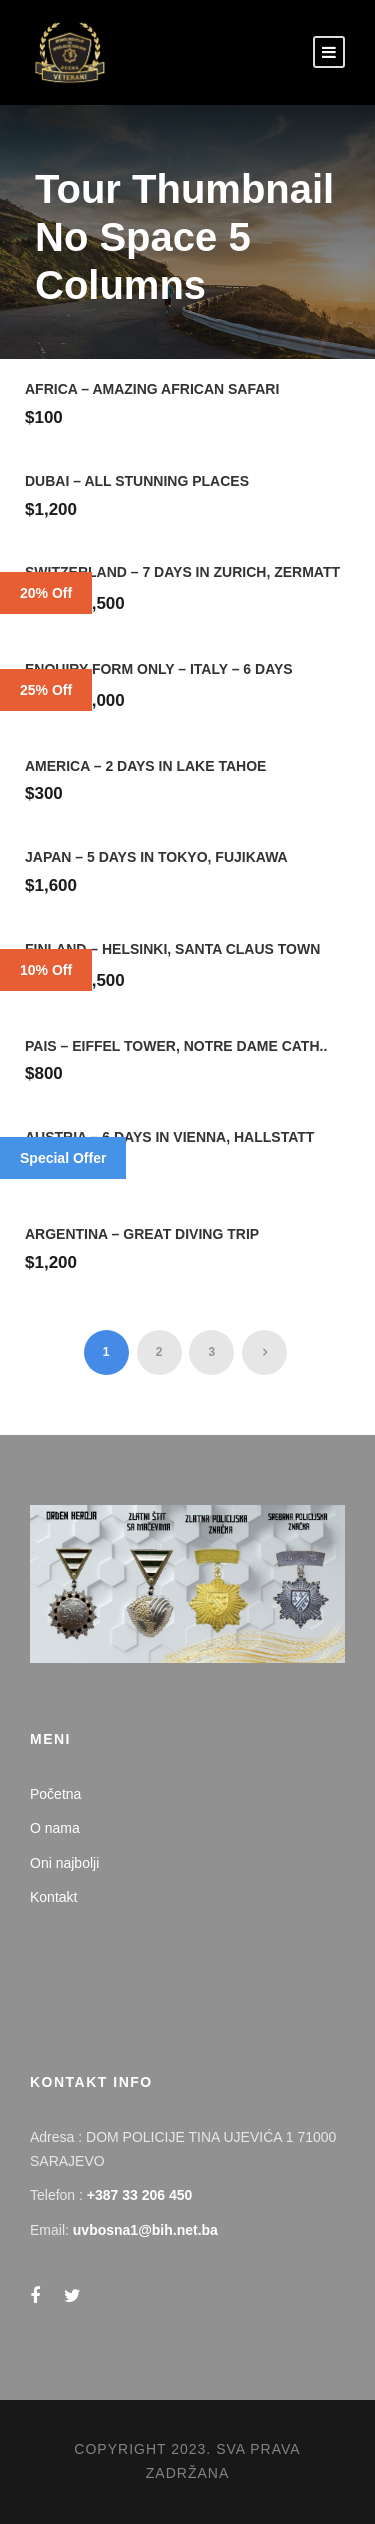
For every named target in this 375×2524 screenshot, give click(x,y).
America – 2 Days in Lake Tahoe (145, 766)
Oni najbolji (64, 1863)
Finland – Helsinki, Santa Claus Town (172, 949)
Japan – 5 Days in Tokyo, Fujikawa (156, 857)
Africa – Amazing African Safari (152, 389)
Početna (55, 1794)
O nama (55, 1828)
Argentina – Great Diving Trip (142, 1234)
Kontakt (53, 1897)
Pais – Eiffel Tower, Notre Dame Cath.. (176, 1046)
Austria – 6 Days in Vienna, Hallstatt (169, 1137)
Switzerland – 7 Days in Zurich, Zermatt (182, 572)
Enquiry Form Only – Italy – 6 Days (159, 669)
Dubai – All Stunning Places (137, 481)
